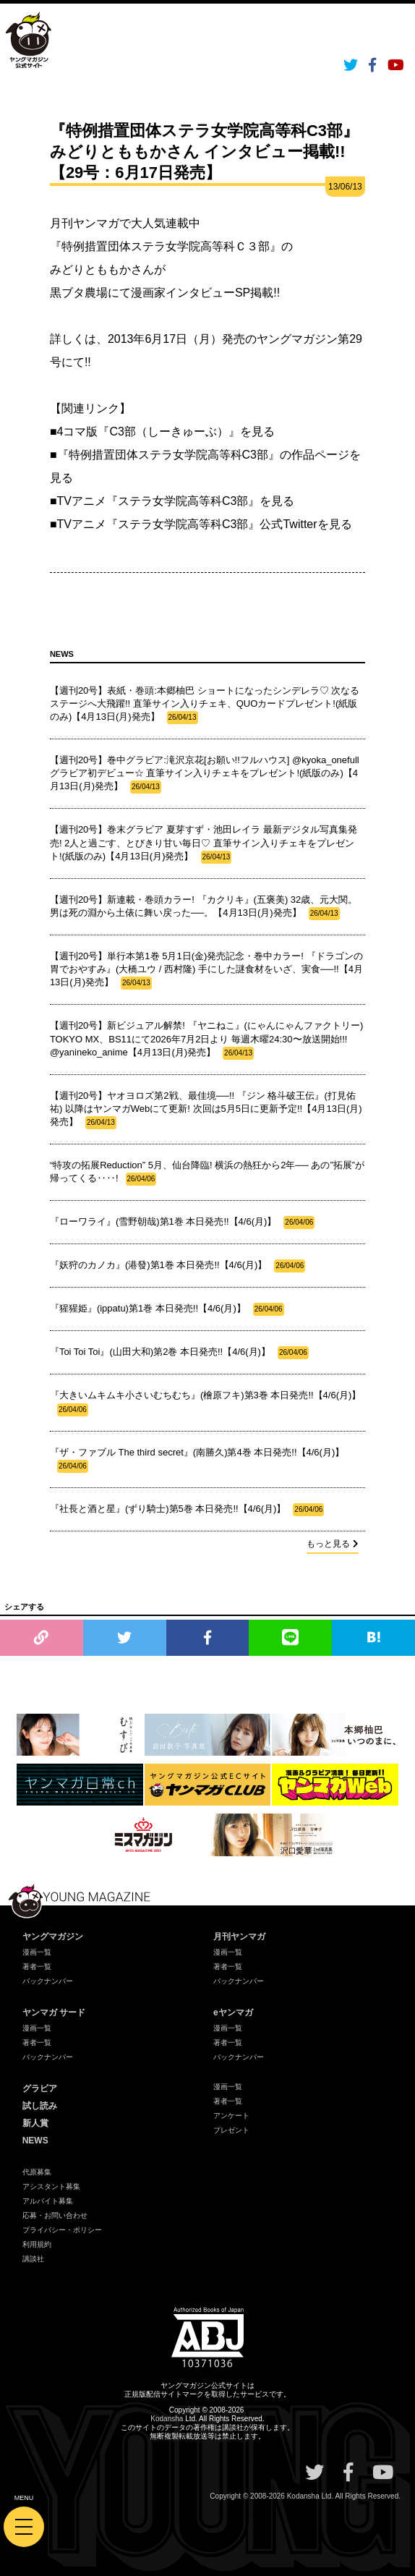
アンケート (231, 2116)
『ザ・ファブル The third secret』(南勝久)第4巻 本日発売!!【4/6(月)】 (197, 1460)
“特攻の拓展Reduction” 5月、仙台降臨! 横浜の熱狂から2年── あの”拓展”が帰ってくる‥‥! (207, 1173)
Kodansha (166, 2419)
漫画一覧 (36, 1952)
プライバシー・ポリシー (62, 2230)
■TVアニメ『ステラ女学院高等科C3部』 (155, 501)
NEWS (35, 2140)
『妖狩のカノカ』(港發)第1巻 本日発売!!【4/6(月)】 (177, 1265)
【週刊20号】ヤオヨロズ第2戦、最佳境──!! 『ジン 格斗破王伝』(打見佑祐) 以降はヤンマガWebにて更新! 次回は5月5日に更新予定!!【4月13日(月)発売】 (206, 1109)
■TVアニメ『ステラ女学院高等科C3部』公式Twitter (183, 524)
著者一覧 (36, 1967)
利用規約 (36, 2244)
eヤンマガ (233, 2012)
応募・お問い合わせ (54, 2215)
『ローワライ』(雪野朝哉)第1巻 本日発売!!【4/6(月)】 (182, 1222)
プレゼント (231, 2130)
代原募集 (36, 2172)
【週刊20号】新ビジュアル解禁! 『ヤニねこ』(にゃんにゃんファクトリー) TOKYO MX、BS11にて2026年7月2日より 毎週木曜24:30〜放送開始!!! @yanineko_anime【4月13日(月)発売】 (206, 1039)
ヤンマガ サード (53, 2012)
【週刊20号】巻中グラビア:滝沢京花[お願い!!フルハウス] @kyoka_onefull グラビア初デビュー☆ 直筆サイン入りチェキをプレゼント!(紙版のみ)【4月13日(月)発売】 (204, 774)
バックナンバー (47, 1981)
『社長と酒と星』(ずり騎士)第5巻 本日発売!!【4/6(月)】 (187, 1509)
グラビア (39, 2088)
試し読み (39, 2106)
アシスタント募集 (51, 2186)
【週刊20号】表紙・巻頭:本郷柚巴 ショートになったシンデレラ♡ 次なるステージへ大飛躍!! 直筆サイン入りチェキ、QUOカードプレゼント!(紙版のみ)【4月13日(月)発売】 (204, 704)
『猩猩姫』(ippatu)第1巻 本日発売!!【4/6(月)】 (167, 1309)
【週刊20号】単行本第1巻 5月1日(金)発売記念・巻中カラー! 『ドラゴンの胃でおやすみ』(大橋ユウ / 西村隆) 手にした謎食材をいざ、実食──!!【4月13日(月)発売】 (206, 970)
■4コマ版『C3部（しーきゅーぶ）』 (145, 431)
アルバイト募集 (47, 2201)
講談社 (33, 2259)
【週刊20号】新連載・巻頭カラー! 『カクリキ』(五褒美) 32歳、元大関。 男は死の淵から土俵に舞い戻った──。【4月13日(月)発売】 (203, 907)
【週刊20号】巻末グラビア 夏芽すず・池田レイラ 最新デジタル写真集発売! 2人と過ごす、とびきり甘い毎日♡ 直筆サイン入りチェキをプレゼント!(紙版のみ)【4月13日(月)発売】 (203, 843)
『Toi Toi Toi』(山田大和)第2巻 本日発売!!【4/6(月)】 (179, 1352)
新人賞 (35, 2123)
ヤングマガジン (52, 1936)
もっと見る (333, 1544)
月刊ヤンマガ (239, 1936)
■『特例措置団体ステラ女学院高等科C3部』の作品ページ (199, 455)
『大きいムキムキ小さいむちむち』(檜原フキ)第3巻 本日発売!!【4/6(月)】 (205, 1403)
